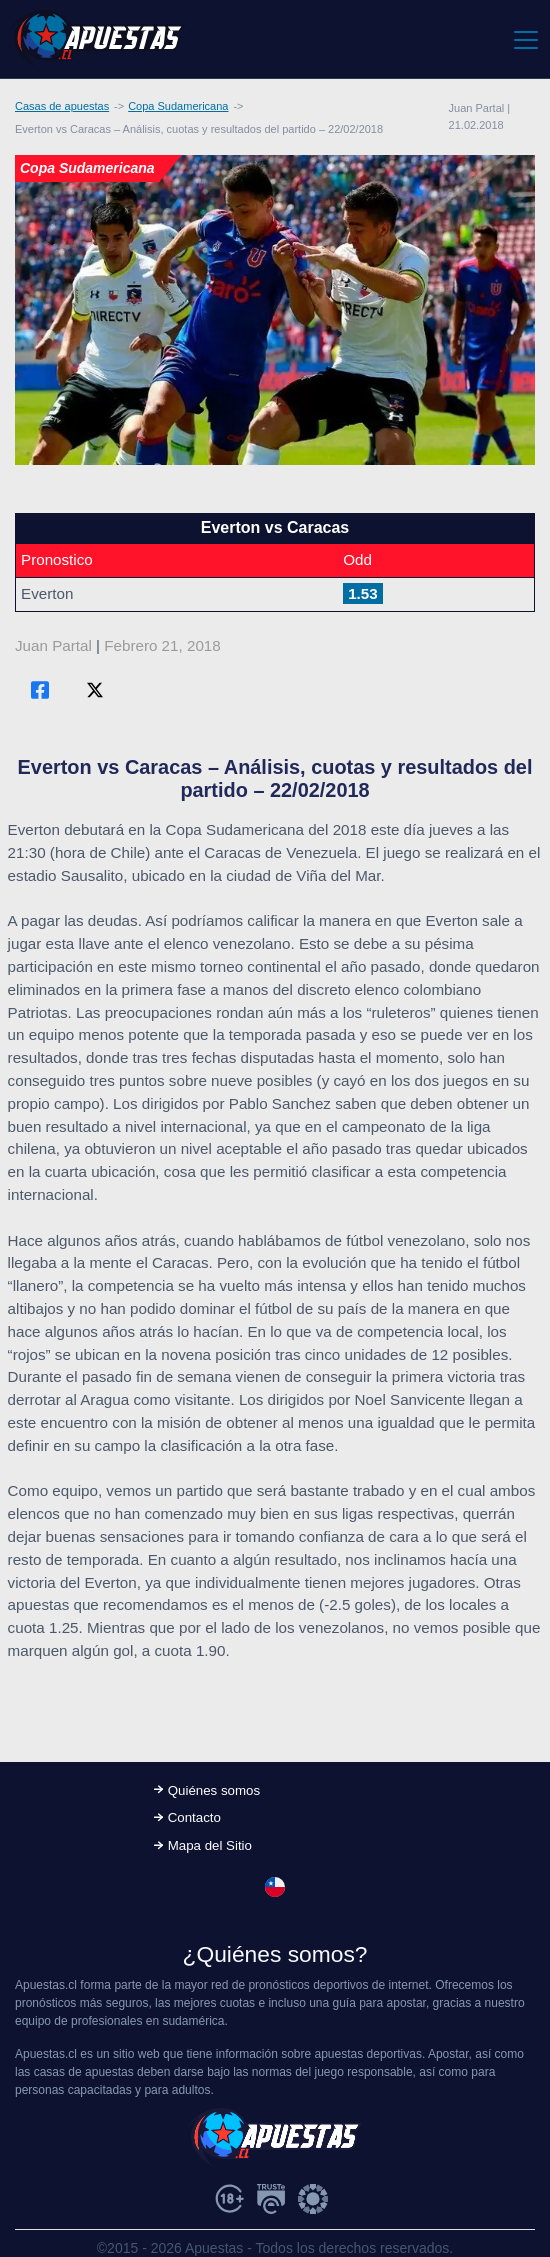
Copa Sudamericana (178, 106)
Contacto (194, 1817)
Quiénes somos (214, 1790)
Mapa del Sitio (210, 1845)
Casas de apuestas (62, 106)
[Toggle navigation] (524, 39)
